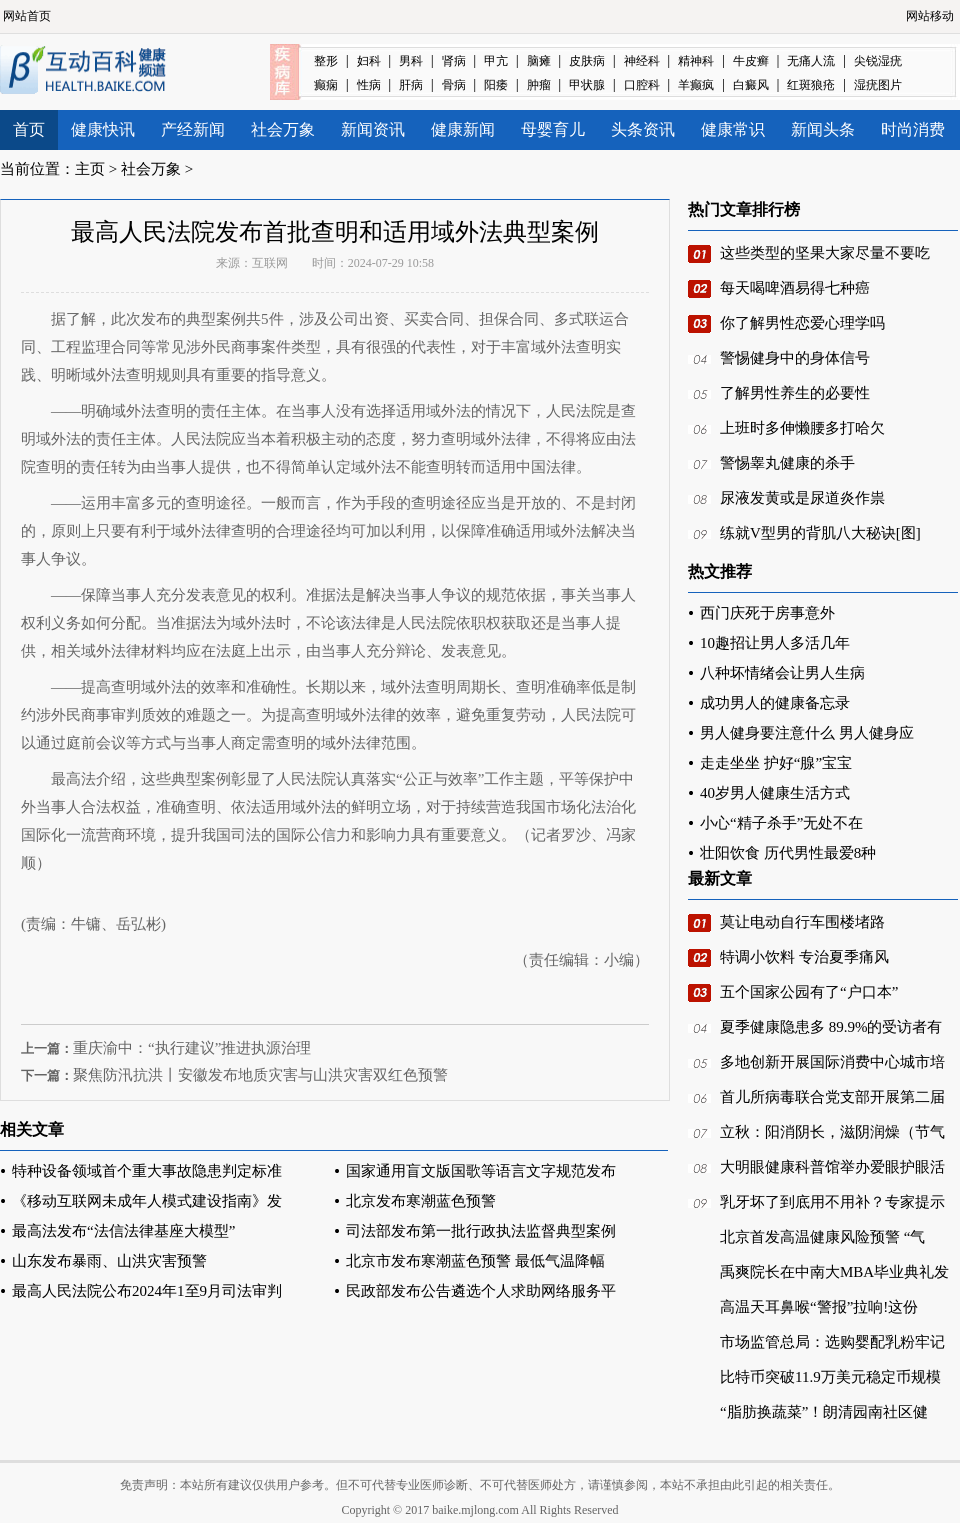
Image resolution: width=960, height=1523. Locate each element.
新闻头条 (823, 129)
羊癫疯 (696, 85)
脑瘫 (539, 61)
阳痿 (496, 85)
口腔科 (642, 85)
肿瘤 (539, 85)
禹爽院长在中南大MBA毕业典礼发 (834, 1272)
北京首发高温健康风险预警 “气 (822, 1237)
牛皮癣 (751, 61)
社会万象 (283, 129)
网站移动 (930, 16)
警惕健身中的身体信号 (795, 358)
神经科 (642, 61)
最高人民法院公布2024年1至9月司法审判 (147, 1291)
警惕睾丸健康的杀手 (787, 463)
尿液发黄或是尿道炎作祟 (802, 498)
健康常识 (733, 129)
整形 (326, 61)
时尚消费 (913, 129)
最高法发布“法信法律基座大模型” (123, 1231)
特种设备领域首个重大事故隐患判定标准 (147, 1171)
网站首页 (27, 16)
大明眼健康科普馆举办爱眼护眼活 (832, 1167)
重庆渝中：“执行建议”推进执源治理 (192, 1048)
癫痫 (326, 85)
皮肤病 (587, 61)
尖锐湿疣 (878, 61)
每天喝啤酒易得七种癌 (795, 288)
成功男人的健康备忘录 (775, 703)
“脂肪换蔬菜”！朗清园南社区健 (824, 1412)
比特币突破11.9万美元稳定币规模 (830, 1377)
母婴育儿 (553, 129)
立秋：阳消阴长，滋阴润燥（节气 (832, 1132)
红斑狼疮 (811, 85)
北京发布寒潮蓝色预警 (421, 1201)
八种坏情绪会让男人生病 (782, 673)
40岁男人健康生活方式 (775, 793)
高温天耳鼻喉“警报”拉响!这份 (819, 1307)
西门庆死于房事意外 (767, 613)
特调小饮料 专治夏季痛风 (804, 957)
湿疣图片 (878, 85)
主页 (90, 169)
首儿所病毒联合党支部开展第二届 (832, 1097)
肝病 (411, 85)
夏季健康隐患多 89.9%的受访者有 (831, 1027)
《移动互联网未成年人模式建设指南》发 (147, 1201)
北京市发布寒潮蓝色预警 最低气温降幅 (475, 1261)
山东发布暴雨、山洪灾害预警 (109, 1261)
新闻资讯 (373, 129)
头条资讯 (643, 129)
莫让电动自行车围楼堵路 (802, 922)
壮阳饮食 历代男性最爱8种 (788, 853)
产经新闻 (193, 129)
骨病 (454, 85)
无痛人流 (811, 61)
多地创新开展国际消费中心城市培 (832, 1062)
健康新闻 (463, 129)
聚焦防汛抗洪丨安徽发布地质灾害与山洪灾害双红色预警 (260, 1075)
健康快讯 (103, 129)
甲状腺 (587, 85)
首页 (29, 129)
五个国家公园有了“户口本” (809, 992)
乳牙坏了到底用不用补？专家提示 (832, 1202)
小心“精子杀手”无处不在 (781, 823)
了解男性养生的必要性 (795, 393)
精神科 (696, 61)
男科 (411, 61)
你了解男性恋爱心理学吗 (802, 323)
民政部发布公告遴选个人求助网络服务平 (481, 1291)
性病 (369, 85)
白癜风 (751, 85)
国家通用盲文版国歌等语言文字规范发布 (481, 1171)
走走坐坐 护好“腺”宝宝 (776, 763)
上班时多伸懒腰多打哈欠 (802, 428)
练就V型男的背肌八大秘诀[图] (820, 533)
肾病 (454, 61)
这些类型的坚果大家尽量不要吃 (825, 253)
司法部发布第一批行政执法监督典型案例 (481, 1231)
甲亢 (496, 61)
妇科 (369, 61)
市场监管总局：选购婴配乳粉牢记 (832, 1342)
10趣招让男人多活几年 (775, 643)
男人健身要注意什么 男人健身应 (807, 733)
